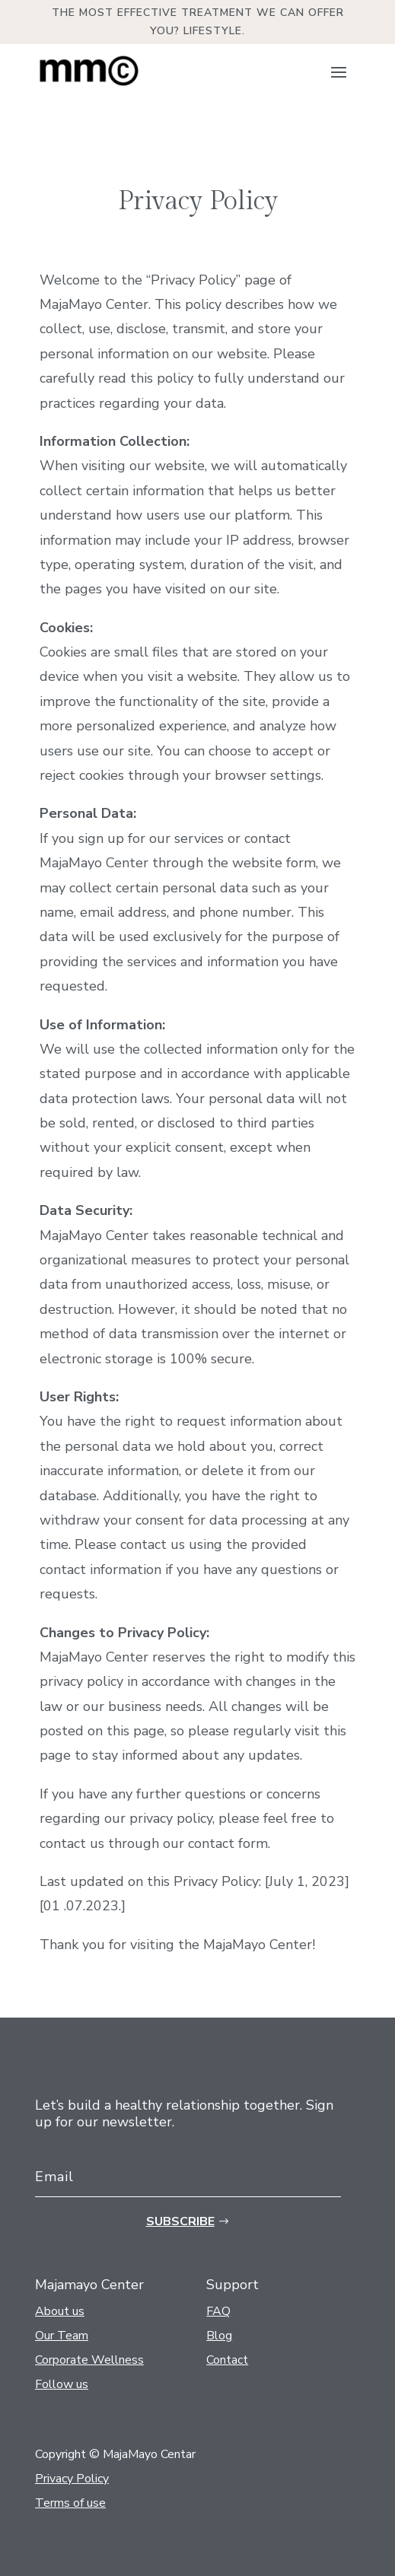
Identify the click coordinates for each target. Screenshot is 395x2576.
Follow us (61, 2384)
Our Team (61, 2335)
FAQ (218, 2311)
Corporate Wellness (89, 2360)
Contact (227, 2360)
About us (59, 2311)
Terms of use (70, 2503)
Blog (219, 2335)
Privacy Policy (72, 2478)
